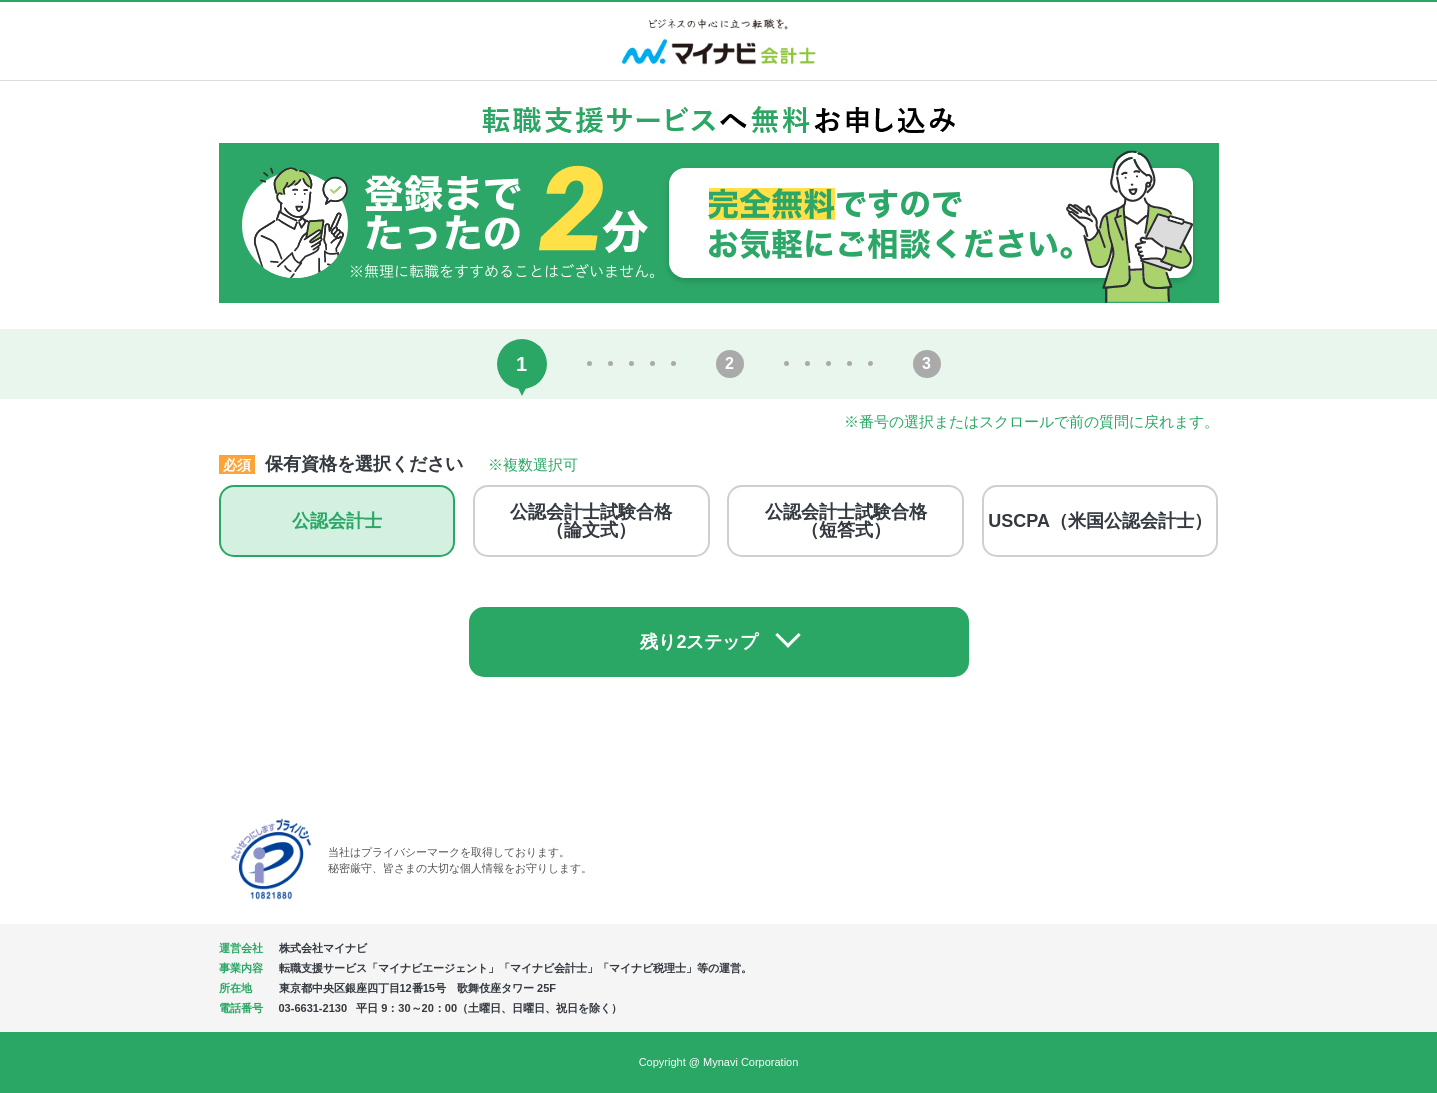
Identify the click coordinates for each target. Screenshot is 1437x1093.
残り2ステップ (699, 642)
